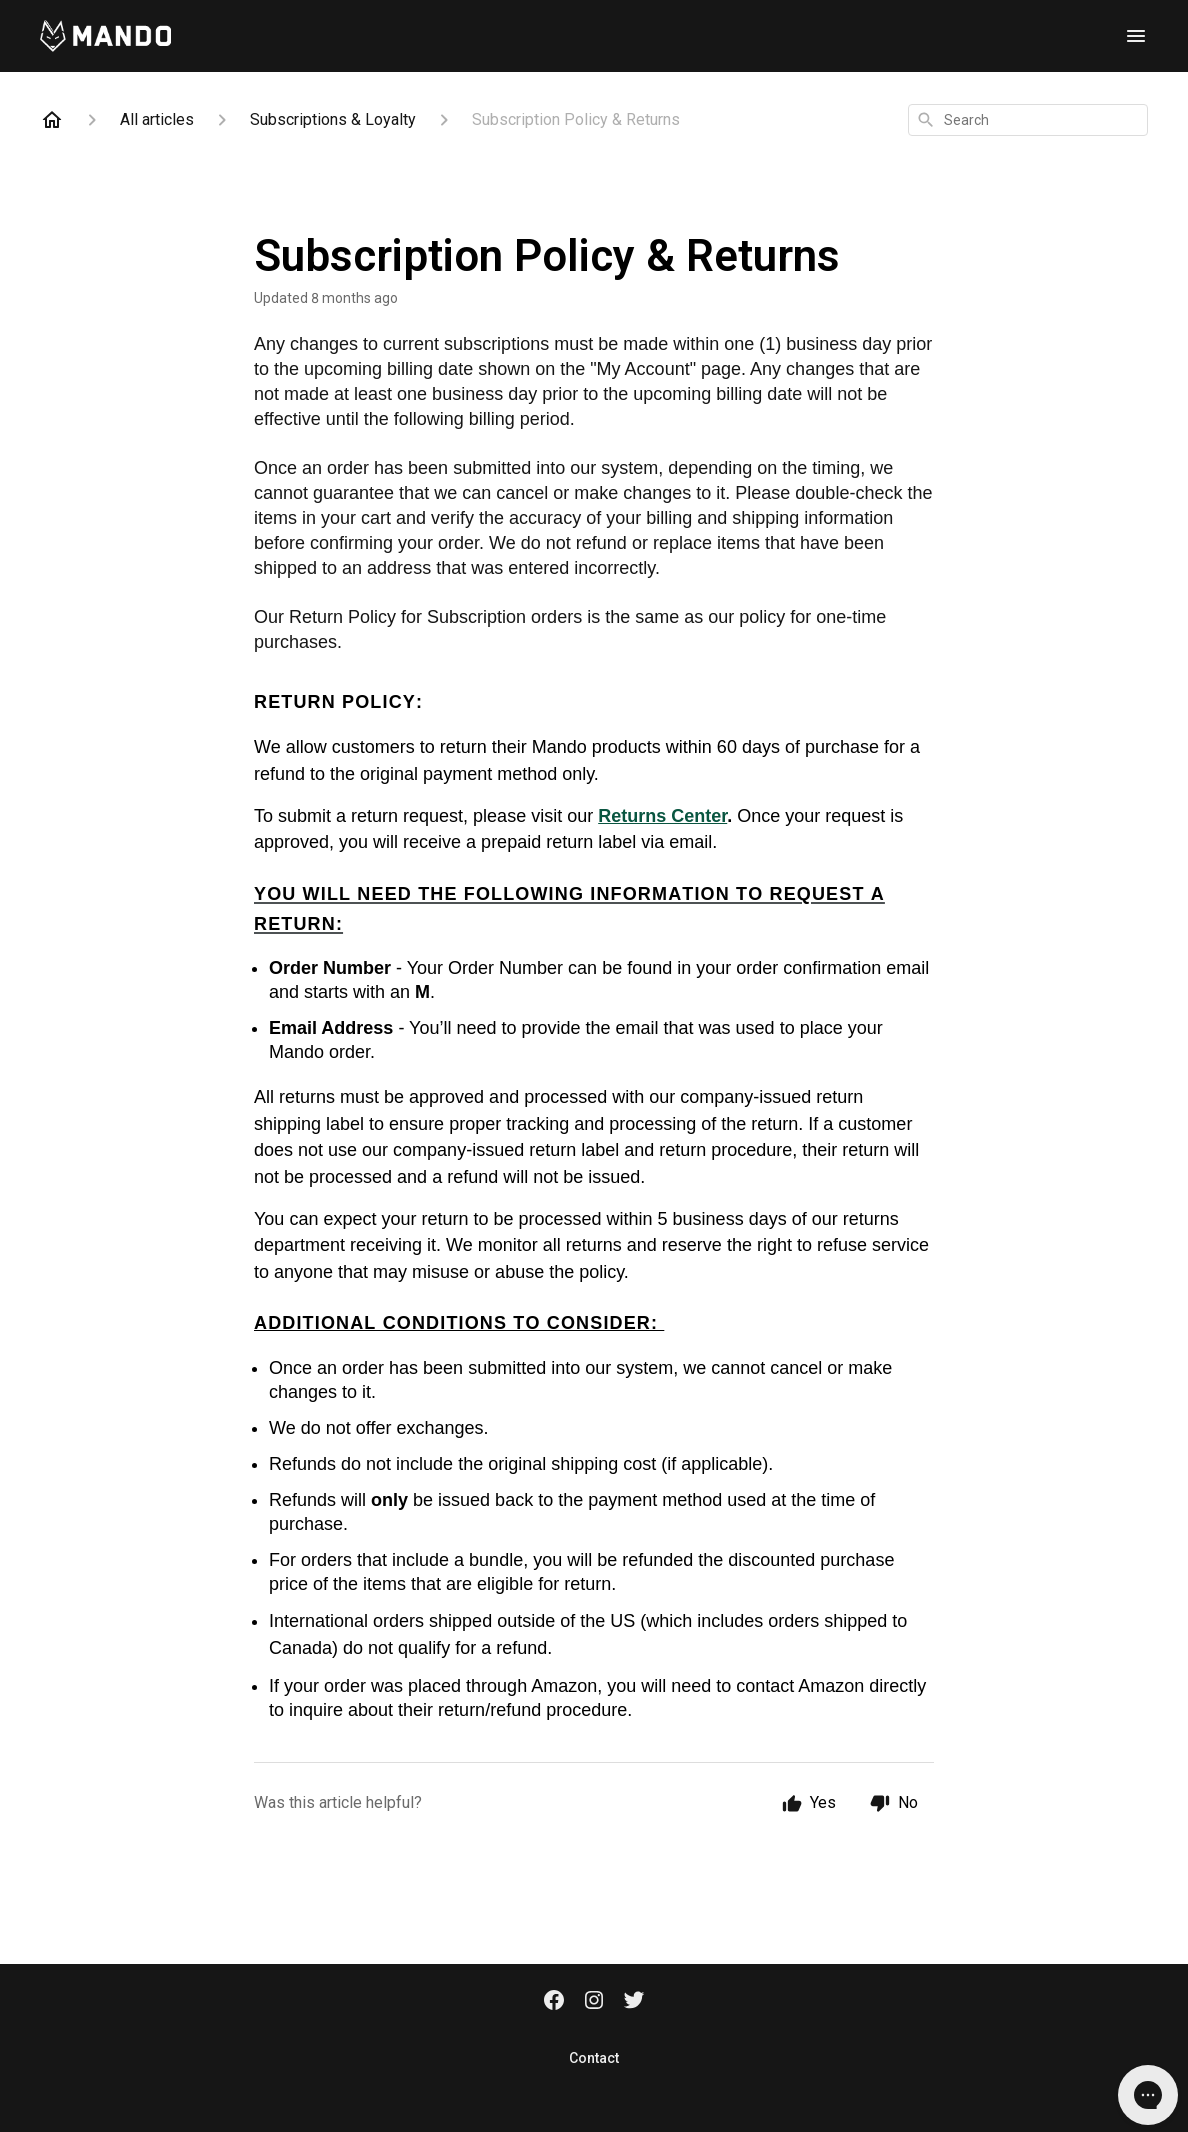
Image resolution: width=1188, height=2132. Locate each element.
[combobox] (1028, 120)
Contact (594, 2058)
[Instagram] (594, 2002)
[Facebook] (554, 2002)
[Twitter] (634, 2002)
